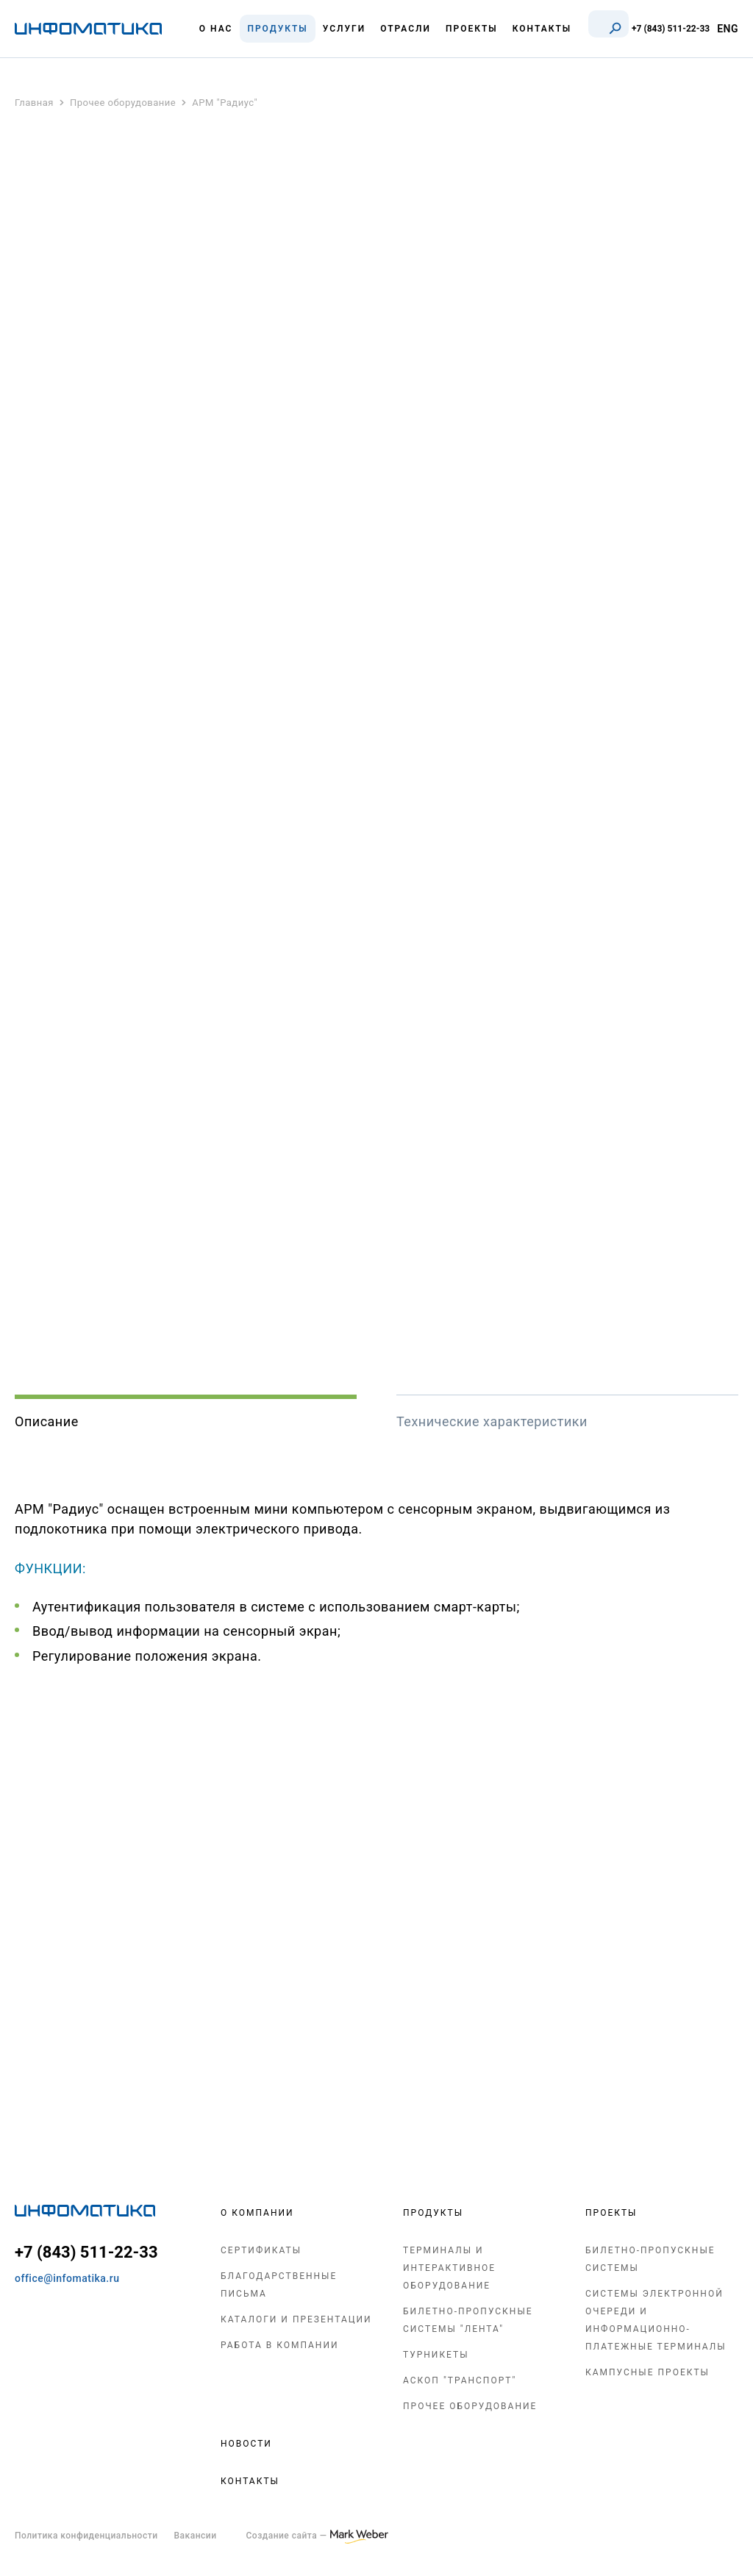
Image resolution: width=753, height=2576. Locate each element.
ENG (727, 29)
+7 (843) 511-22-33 (671, 29)
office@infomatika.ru (67, 2278)
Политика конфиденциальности (86, 2535)
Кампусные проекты (647, 2372)
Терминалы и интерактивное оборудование (449, 2268)
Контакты (250, 2481)
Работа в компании (280, 2345)
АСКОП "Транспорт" (459, 2380)
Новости (246, 2444)
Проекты (611, 2213)
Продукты (433, 2213)
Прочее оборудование (470, 2406)
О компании (257, 2213)
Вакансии (195, 2535)
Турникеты (436, 2355)
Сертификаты (261, 2250)
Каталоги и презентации (296, 2319)
